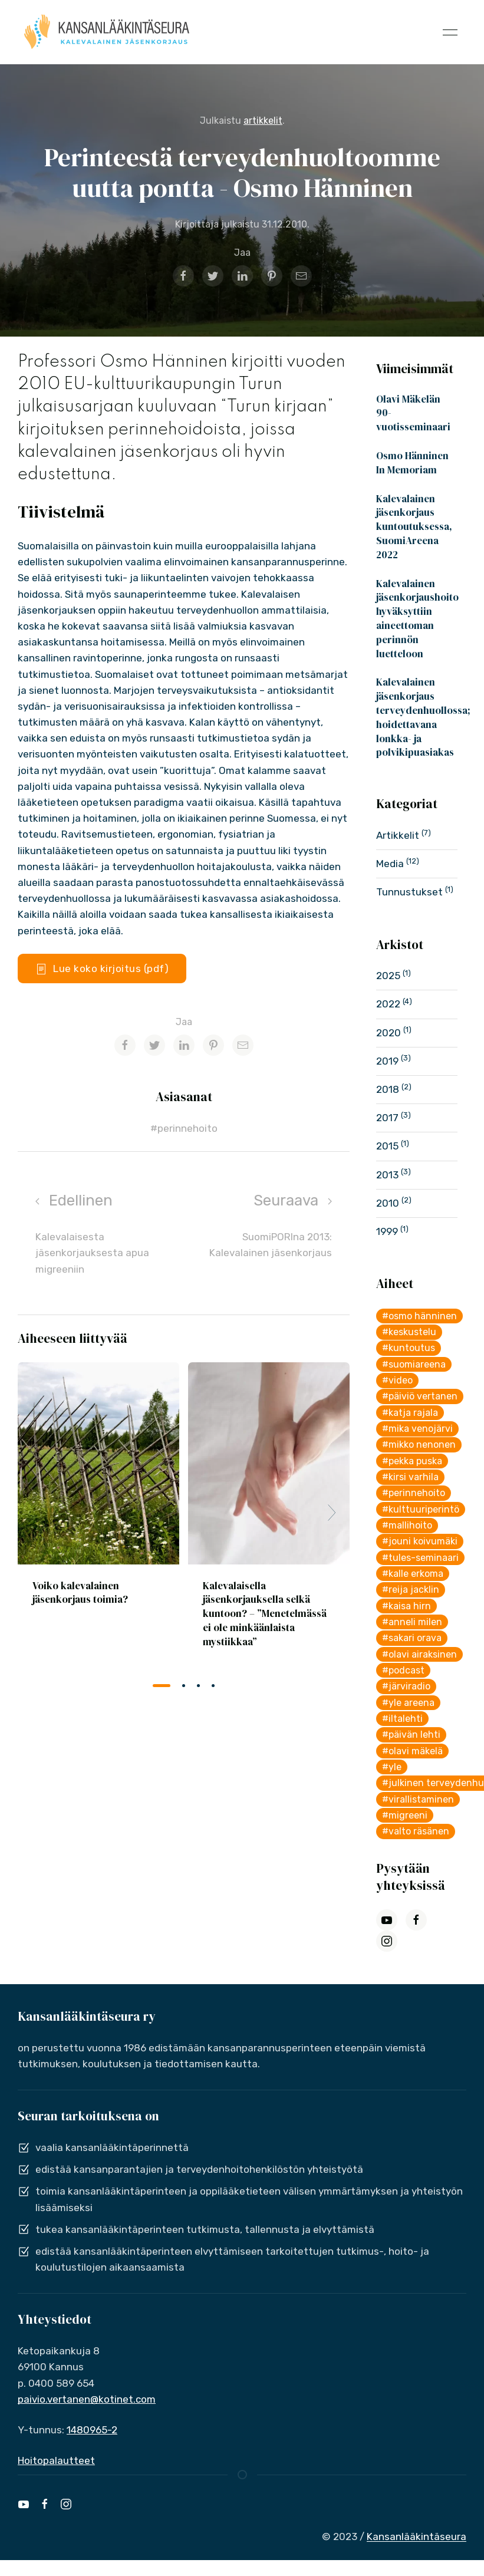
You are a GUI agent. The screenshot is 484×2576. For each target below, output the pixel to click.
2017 (388, 1118)
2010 (388, 1203)
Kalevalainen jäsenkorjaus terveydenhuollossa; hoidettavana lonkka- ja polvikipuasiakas (423, 717)
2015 (388, 1146)
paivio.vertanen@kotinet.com (87, 2399)
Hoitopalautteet (56, 2460)
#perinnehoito (184, 1128)
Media (391, 863)
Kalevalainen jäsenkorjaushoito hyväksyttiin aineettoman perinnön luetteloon (417, 619)
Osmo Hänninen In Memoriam (412, 463)
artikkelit (262, 120)
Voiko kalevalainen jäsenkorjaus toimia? (80, 1592)
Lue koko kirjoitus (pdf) (102, 969)
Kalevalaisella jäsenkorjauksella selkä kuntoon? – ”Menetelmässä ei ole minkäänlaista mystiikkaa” (265, 1613)
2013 (388, 1175)
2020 (389, 1033)
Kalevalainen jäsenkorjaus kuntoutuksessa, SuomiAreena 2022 (414, 527)
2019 (388, 1061)
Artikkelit (399, 835)
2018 (388, 1089)
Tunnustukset (410, 892)
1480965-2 (92, 2430)
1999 (388, 1231)
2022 (389, 1004)
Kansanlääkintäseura (416, 2536)
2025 (389, 975)
